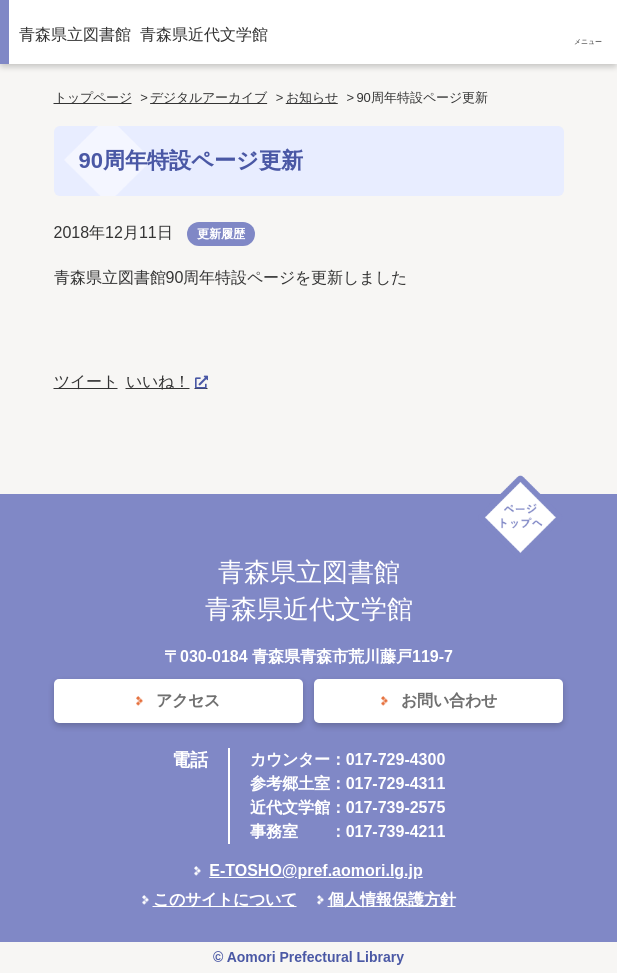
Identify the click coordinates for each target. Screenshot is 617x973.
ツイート (86, 381)
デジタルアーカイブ (208, 97)
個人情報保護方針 (392, 899)
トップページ (93, 97)
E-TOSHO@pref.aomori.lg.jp (316, 870)
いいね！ (158, 381)
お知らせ (312, 97)
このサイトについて (225, 899)
